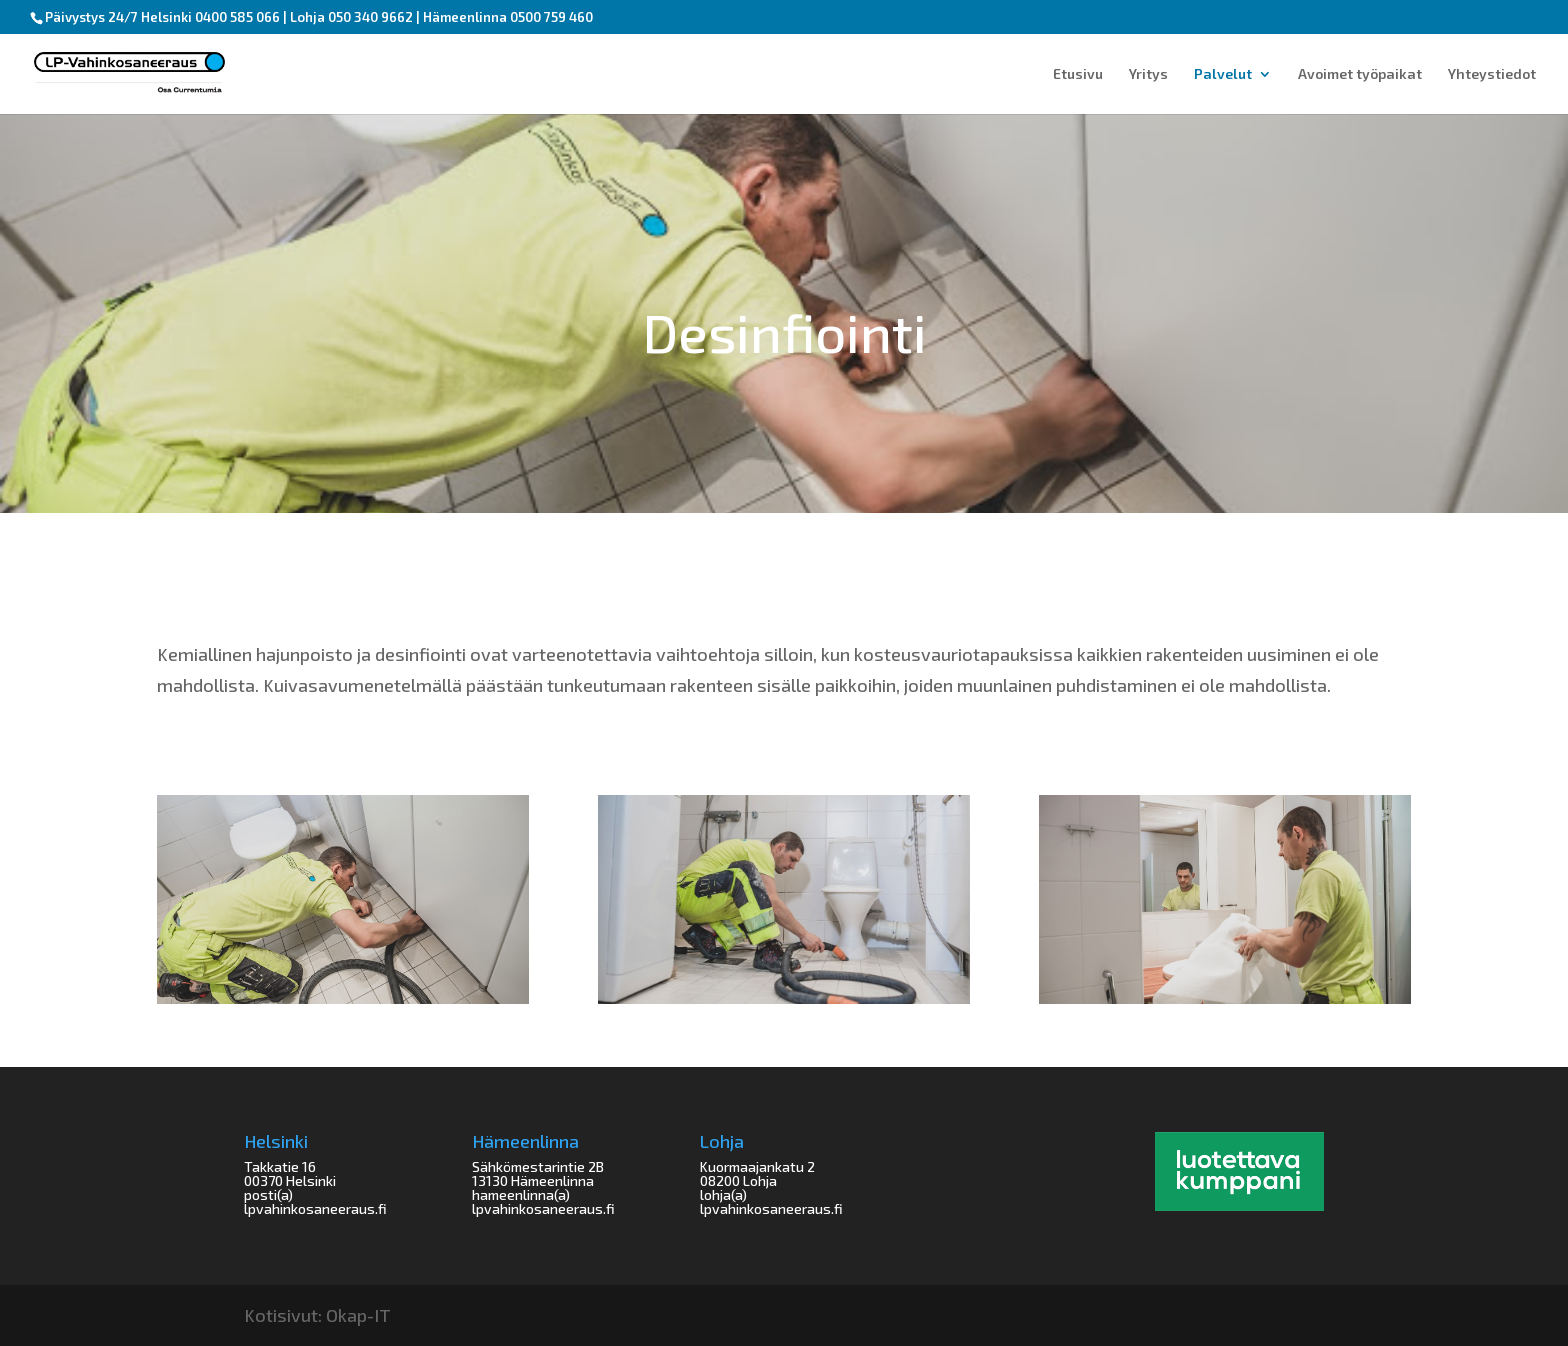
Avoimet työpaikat (1360, 74)
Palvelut (1223, 74)
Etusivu (1078, 74)
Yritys (1148, 74)
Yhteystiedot (1492, 74)
